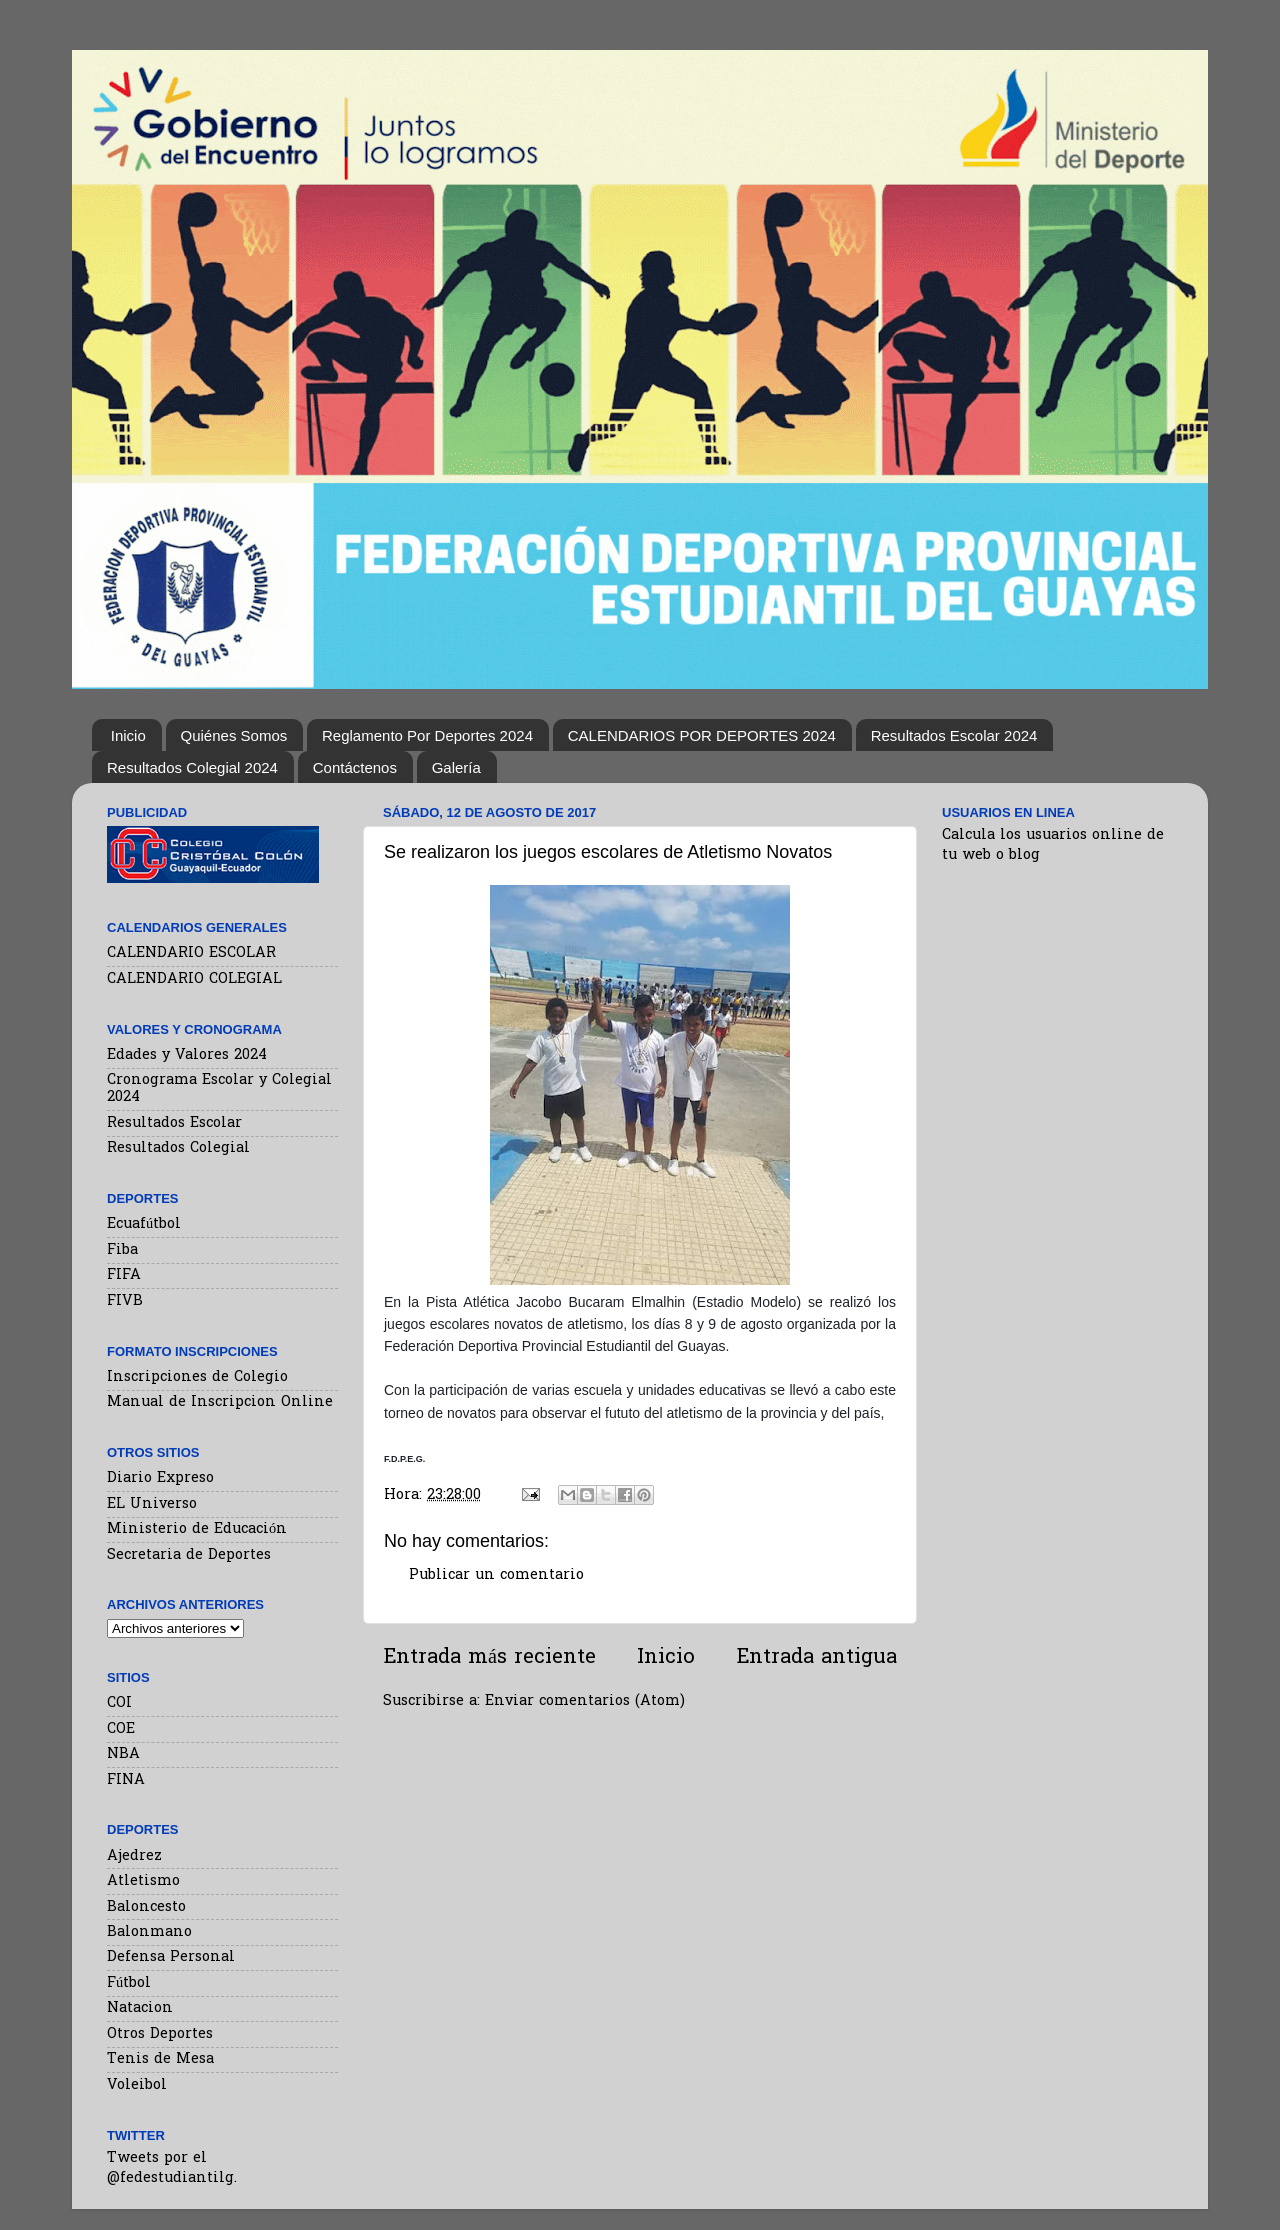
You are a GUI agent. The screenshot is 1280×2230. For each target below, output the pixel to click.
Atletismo (143, 1881)
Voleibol (137, 2085)
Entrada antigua (816, 1658)
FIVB (125, 1301)
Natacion (140, 2008)
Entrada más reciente (489, 1658)
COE (121, 1729)
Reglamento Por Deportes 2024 (427, 735)
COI (119, 1703)
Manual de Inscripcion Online (220, 1402)
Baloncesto (146, 1907)
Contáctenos (355, 767)
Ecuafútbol (144, 1224)
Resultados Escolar (174, 1123)
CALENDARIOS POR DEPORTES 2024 (702, 735)
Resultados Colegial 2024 (192, 767)
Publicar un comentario (496, 1575)
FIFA (124, 1275)
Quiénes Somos (234, 735)
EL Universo (152, 1504)
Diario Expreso (160, 1478)
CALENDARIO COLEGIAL (194, 979)
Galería (456, 767)
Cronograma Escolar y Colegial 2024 (219, 1089)
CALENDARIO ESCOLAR (191, 953)
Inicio (128, 735)
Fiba (122, 1250)
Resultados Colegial (178, 1148)
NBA (123, 1754)
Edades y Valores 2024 (187, 1055)
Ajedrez (134, 1856)
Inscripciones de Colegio (197, 1377)
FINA (126, 1780)
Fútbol (129, 1983)
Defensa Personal (171, 1957)
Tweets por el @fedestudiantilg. (172, 2168)
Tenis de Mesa (160, 2059)
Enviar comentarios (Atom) (585, 1701)
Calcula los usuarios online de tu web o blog (1053, 845)
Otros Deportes (160, 2034)
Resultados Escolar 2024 (954, 735)
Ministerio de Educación (197, 1529)
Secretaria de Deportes (189, 1555)
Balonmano (149, 1932)
